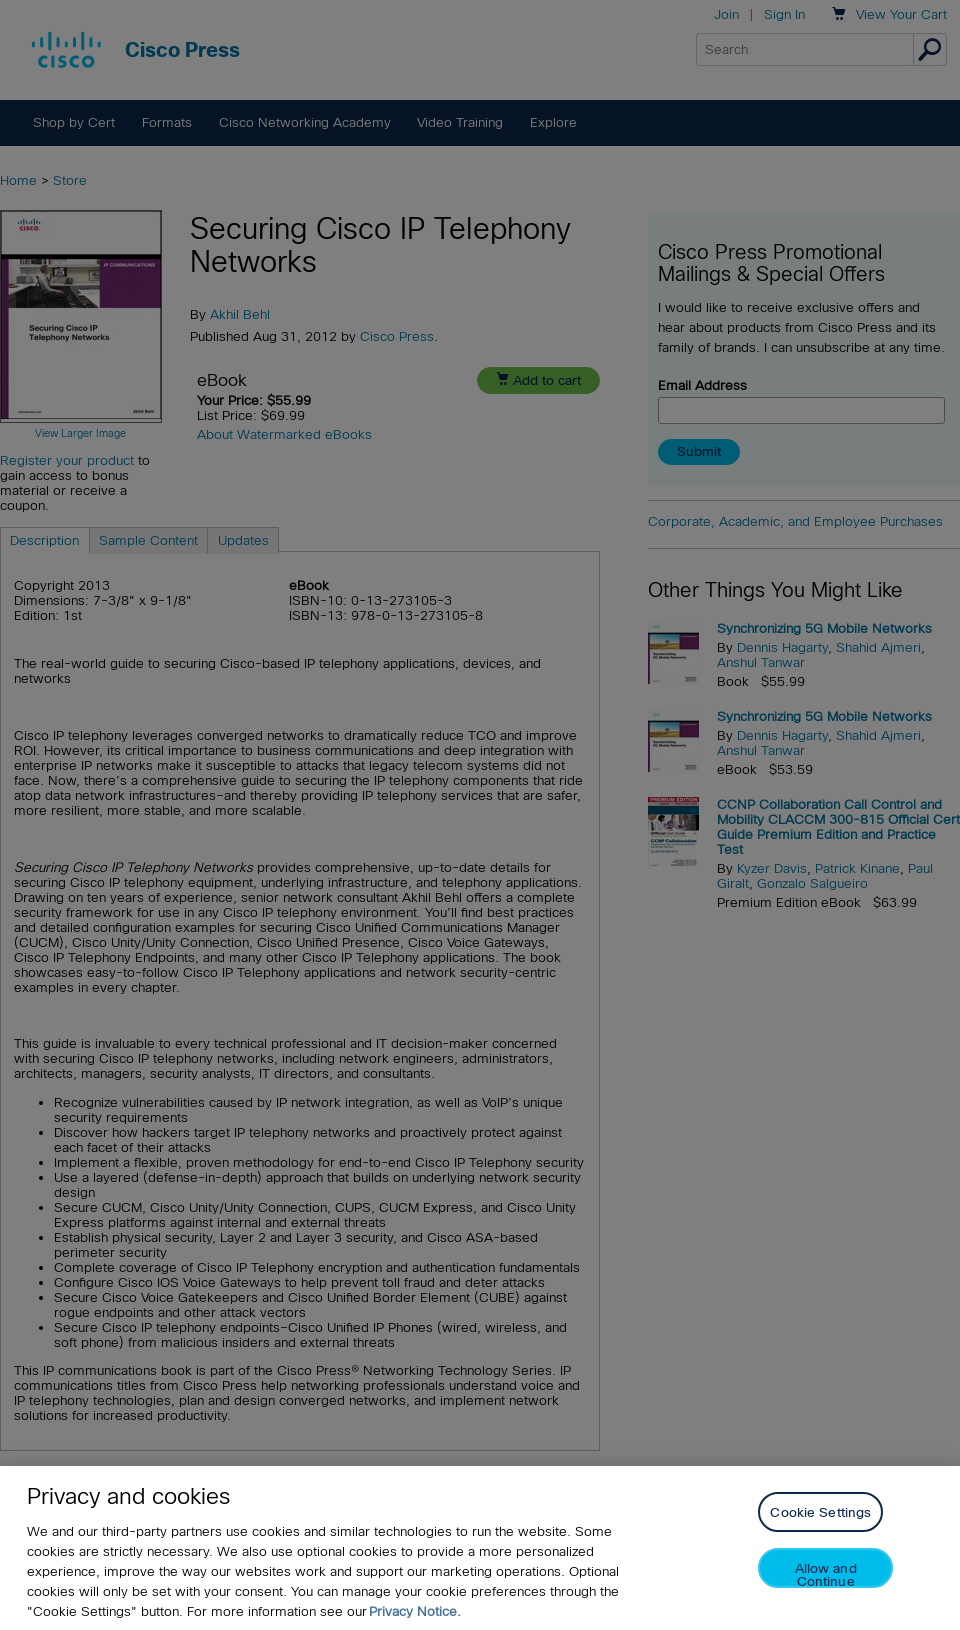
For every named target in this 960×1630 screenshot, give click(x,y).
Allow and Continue (826, 1574)
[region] (480, 1548)
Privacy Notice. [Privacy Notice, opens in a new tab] (415, 1611)
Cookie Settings (820, 1512)
